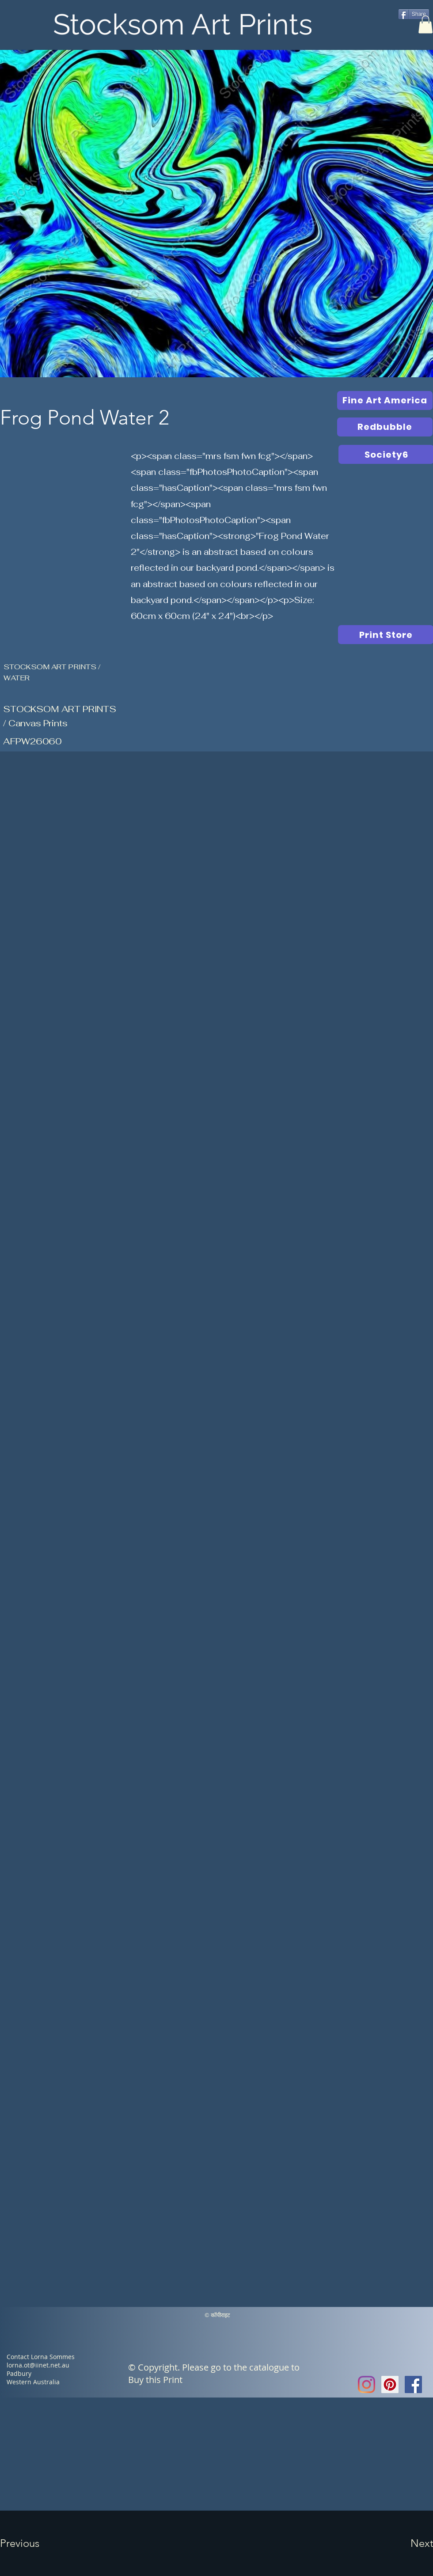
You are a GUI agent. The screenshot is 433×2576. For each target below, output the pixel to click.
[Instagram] (366, 2384)
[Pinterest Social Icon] (390, 2384)
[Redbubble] (385, 426)
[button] (425, 24)
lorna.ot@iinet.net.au (38, 2365)
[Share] (413, 14)
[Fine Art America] (385, 400)
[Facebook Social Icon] (413, 2384)
